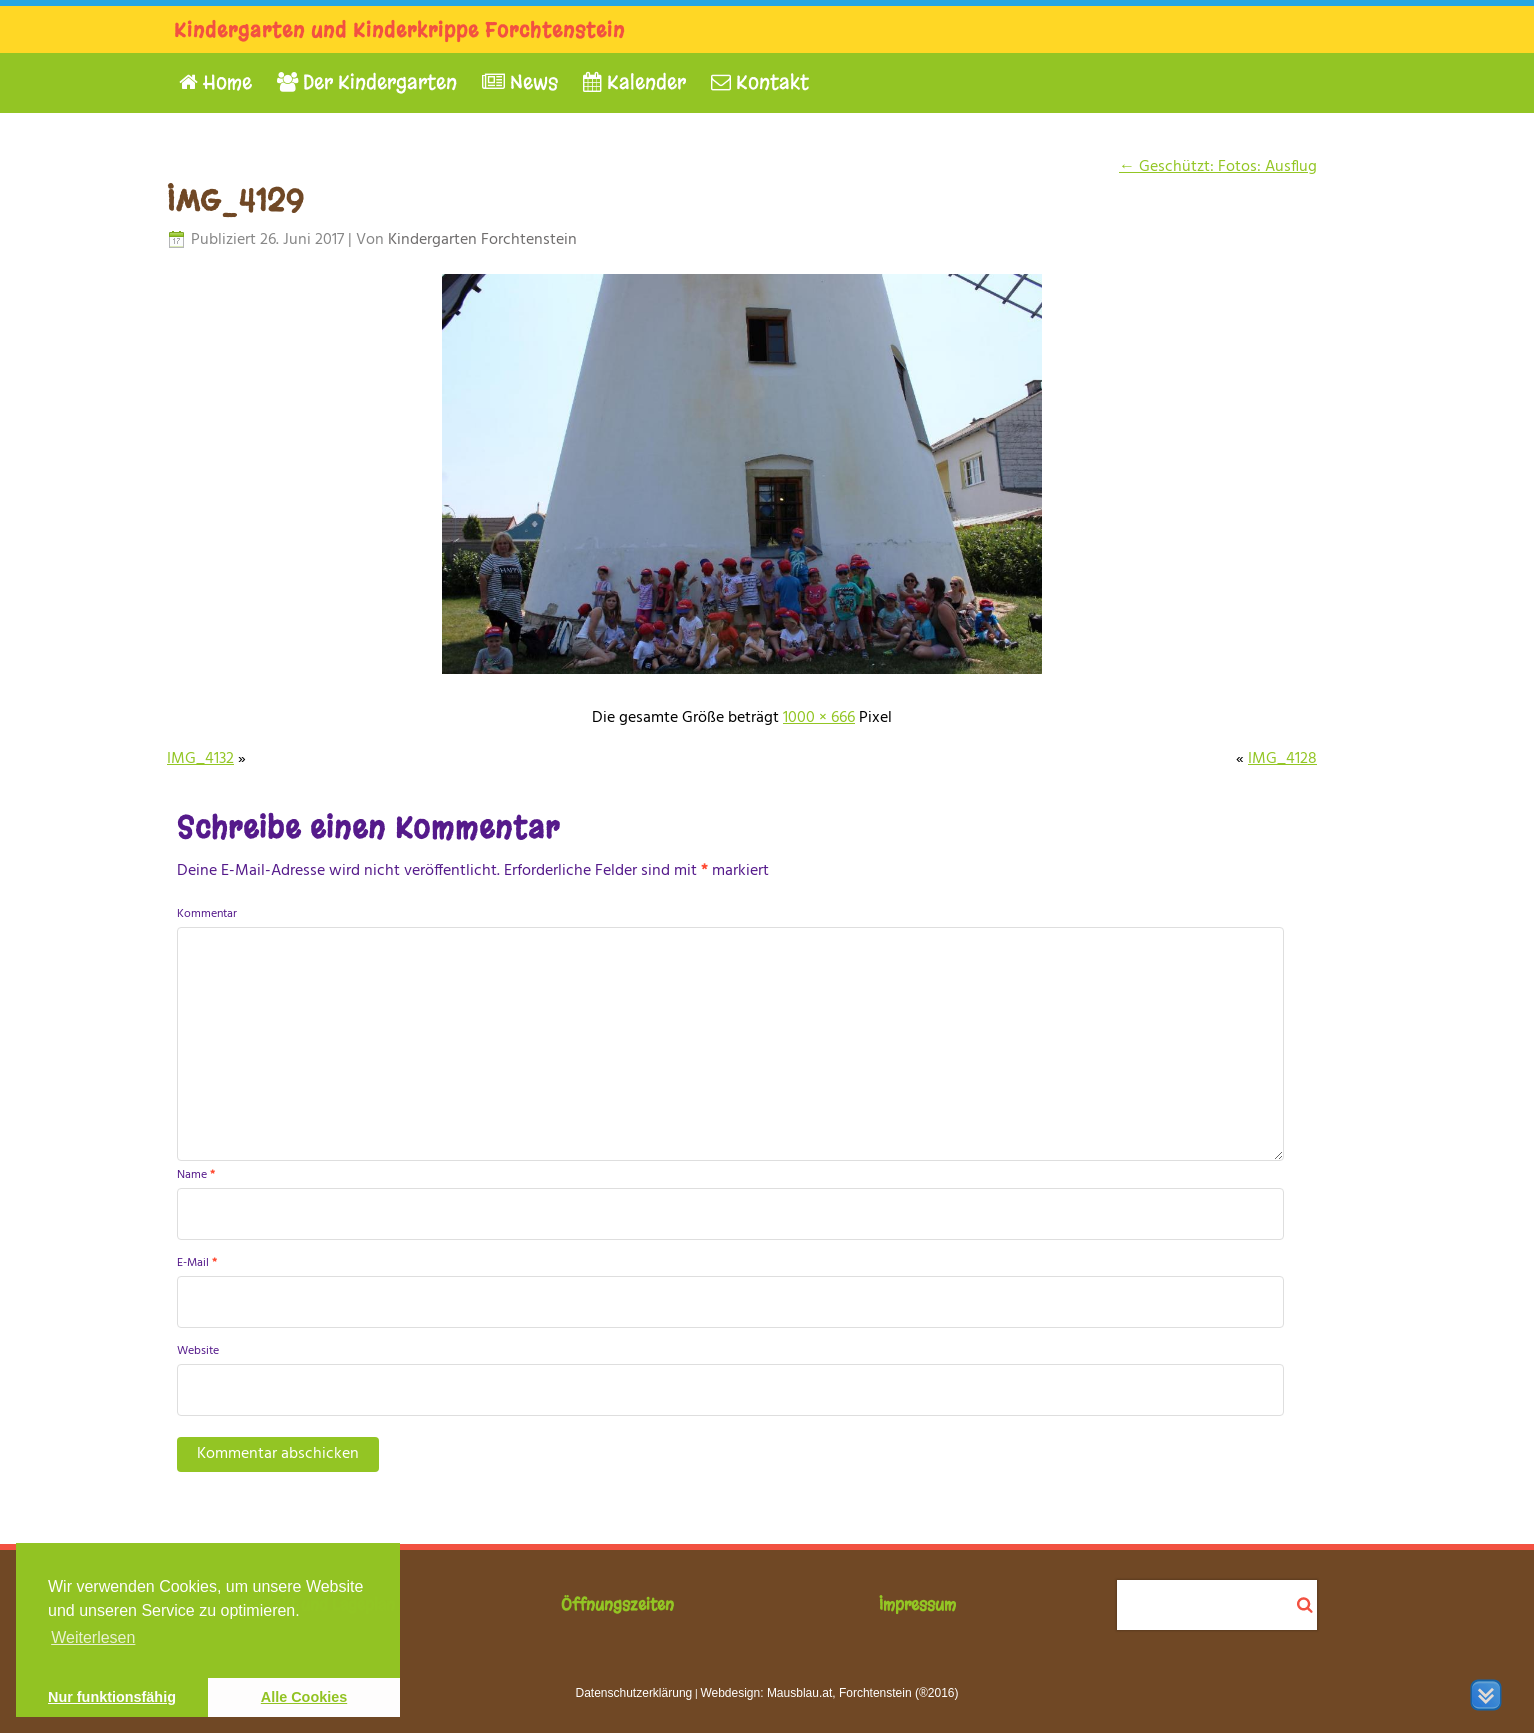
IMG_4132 (200, 759)
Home (215, 82)
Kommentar (207, 914)
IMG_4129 (235, 201)
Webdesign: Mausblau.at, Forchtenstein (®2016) (829, 1693)
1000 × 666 (819, 718)
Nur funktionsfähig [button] (112, 1697)
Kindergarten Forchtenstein (482, 240)
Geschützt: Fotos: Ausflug (1218, 167)
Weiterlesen (93, 1637)
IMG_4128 (1282, 759)
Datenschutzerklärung (634, 1693)
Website (198, 1351)
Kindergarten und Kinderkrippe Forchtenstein (399, 30)
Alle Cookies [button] (304, 1697)
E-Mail (197, 1263)
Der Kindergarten (367, 82)
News (520, 82)
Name (196, 1175)
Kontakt (760, 82)
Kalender (634, 82)
